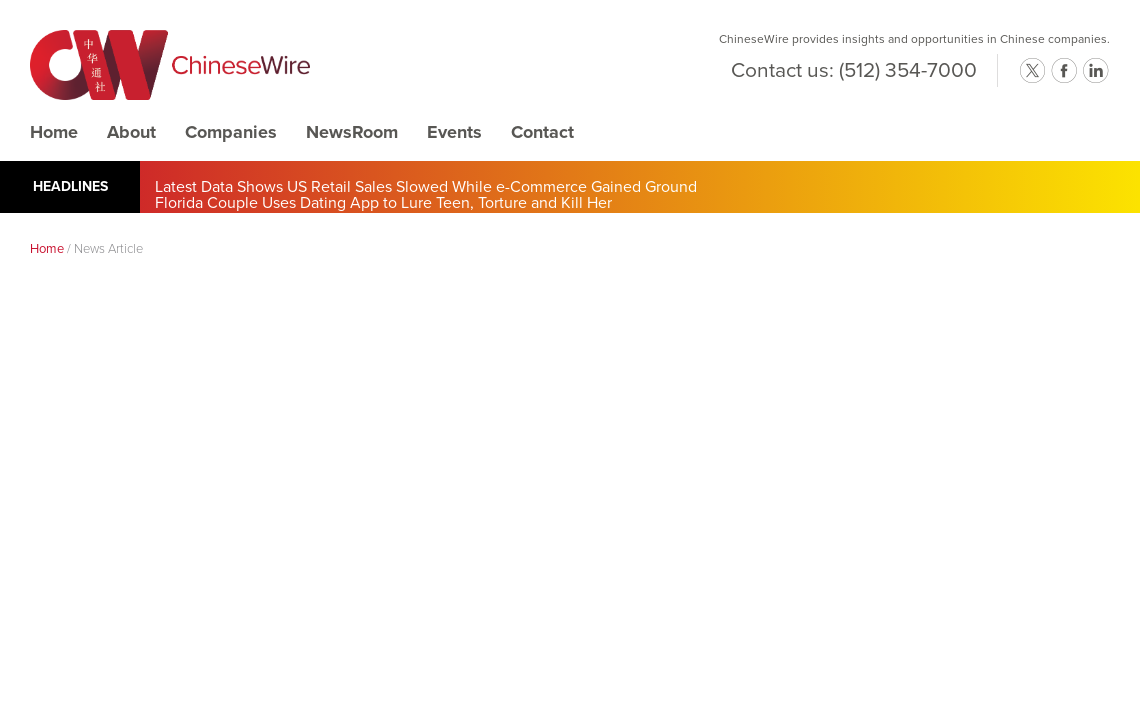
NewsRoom (352, 132)
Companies (231, 132)
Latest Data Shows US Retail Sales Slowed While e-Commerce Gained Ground (426, 187)
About (131, 132)
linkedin (1096, 71)
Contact (542, 132)
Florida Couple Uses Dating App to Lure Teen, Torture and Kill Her (383, 203)
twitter (1032, 71)
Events (454, 132)
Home (54, 132)
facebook (1064, 71)
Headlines (70, 186)
